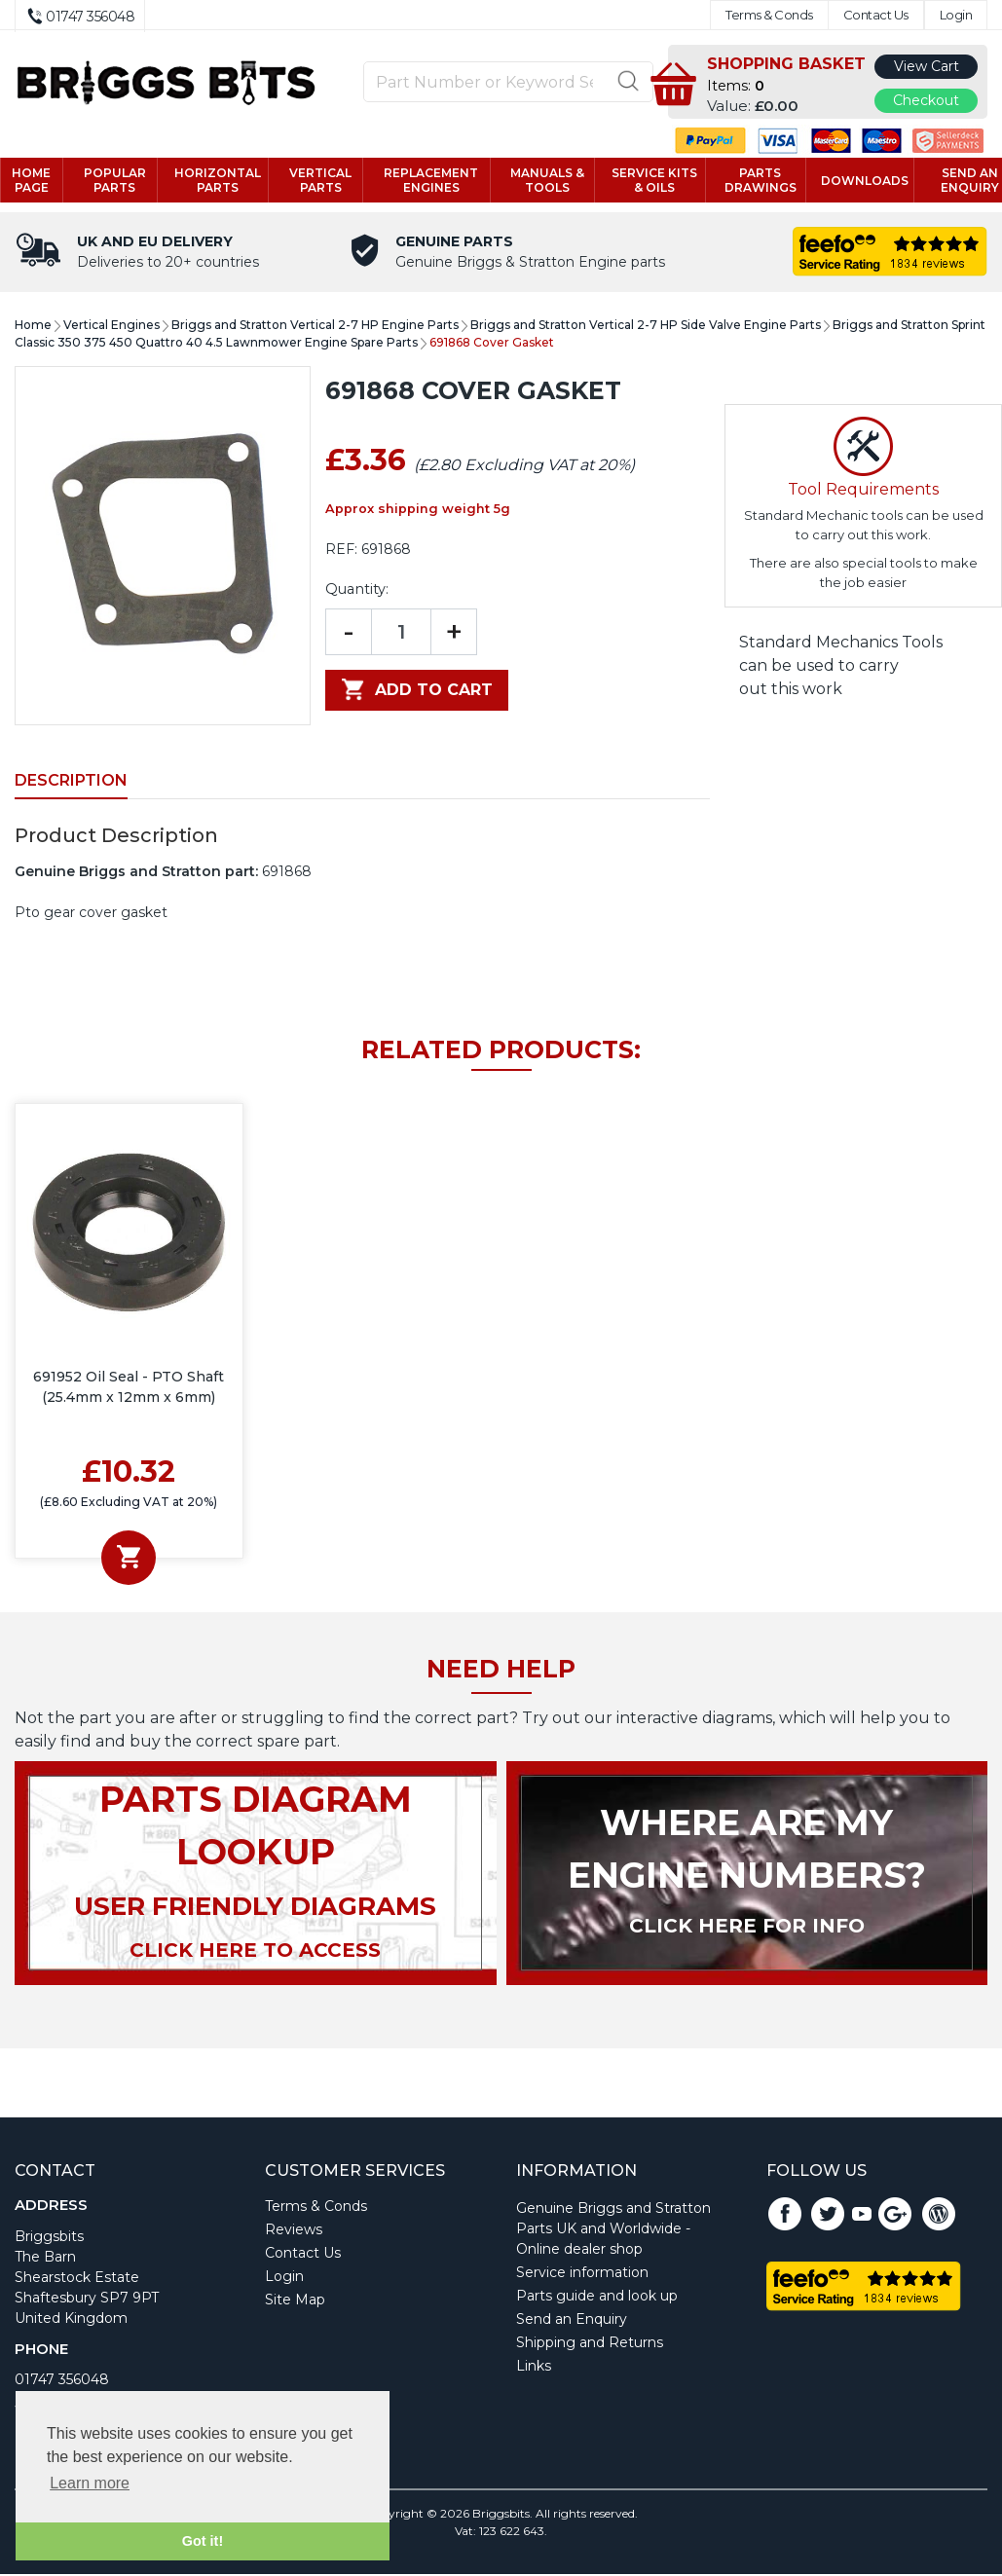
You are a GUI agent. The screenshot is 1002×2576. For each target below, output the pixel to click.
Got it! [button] (202, 2541)
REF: (341, 551)
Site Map (295, 2301)
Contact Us (876, 15)
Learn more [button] (90, 2483)
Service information (582, 2274)
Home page (44, 181)
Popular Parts (125, 181)
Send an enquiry (957, 181)
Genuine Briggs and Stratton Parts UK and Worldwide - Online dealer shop (613, 2230)
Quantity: (357, 591)
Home (33, 326)
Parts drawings (751, 181)
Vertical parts (325, 181)
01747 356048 (62, 2381)
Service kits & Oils (648, 181)
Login (956, 15)
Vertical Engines (111, 326)
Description (71, 782)
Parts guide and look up (597, 2297)
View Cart (926, 66)
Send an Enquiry (571, 2321)
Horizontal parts (225, 181)
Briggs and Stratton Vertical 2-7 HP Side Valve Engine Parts (645, 326)
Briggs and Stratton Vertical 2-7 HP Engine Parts (315, 326)
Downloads (854, 181)
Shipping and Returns (589, 2344)
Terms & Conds (769, 15)
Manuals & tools (544, 181)
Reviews (293, 2231)
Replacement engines (432, 181)
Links (533, 2367)
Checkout (926, 100)
